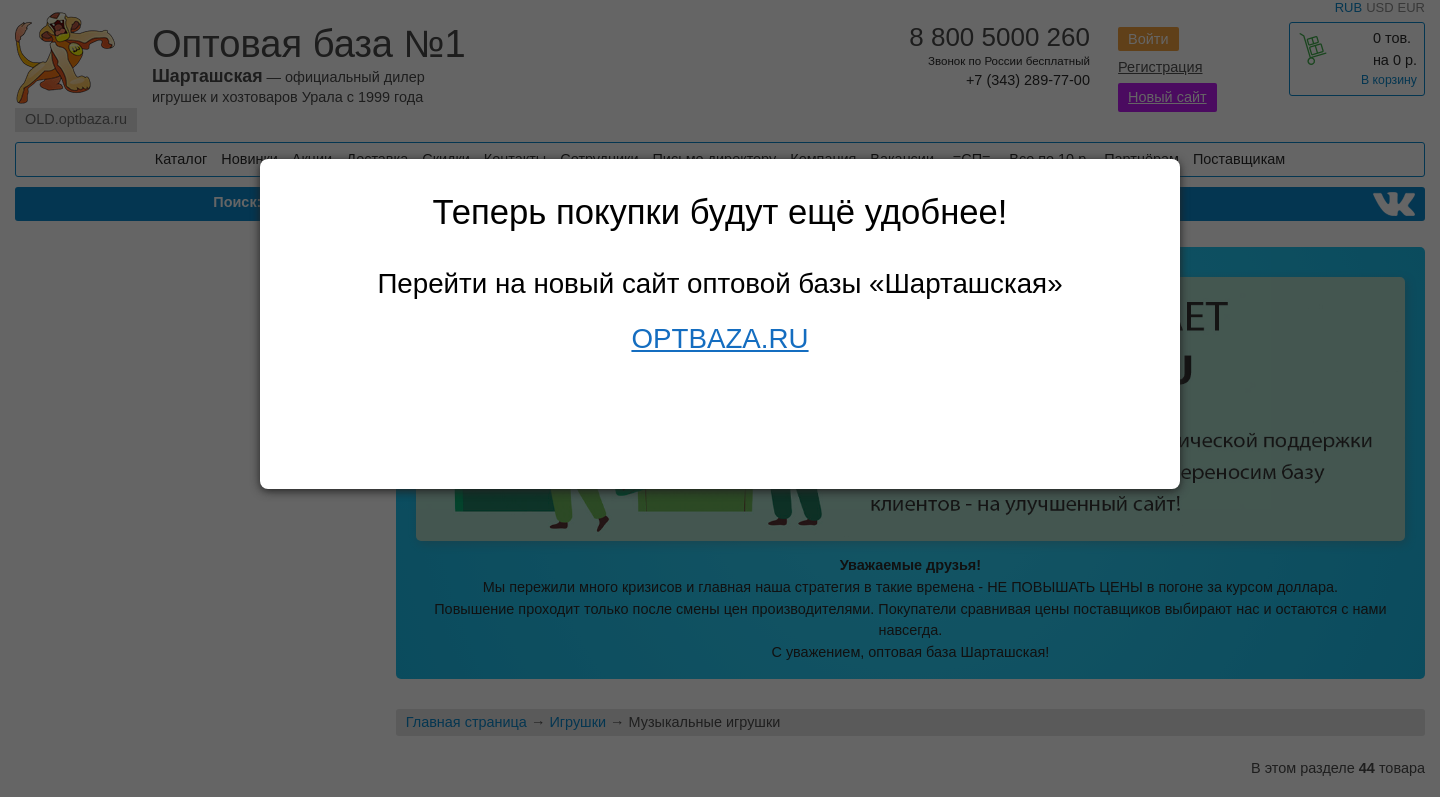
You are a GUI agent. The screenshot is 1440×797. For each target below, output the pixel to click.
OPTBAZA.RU (719, 338)
